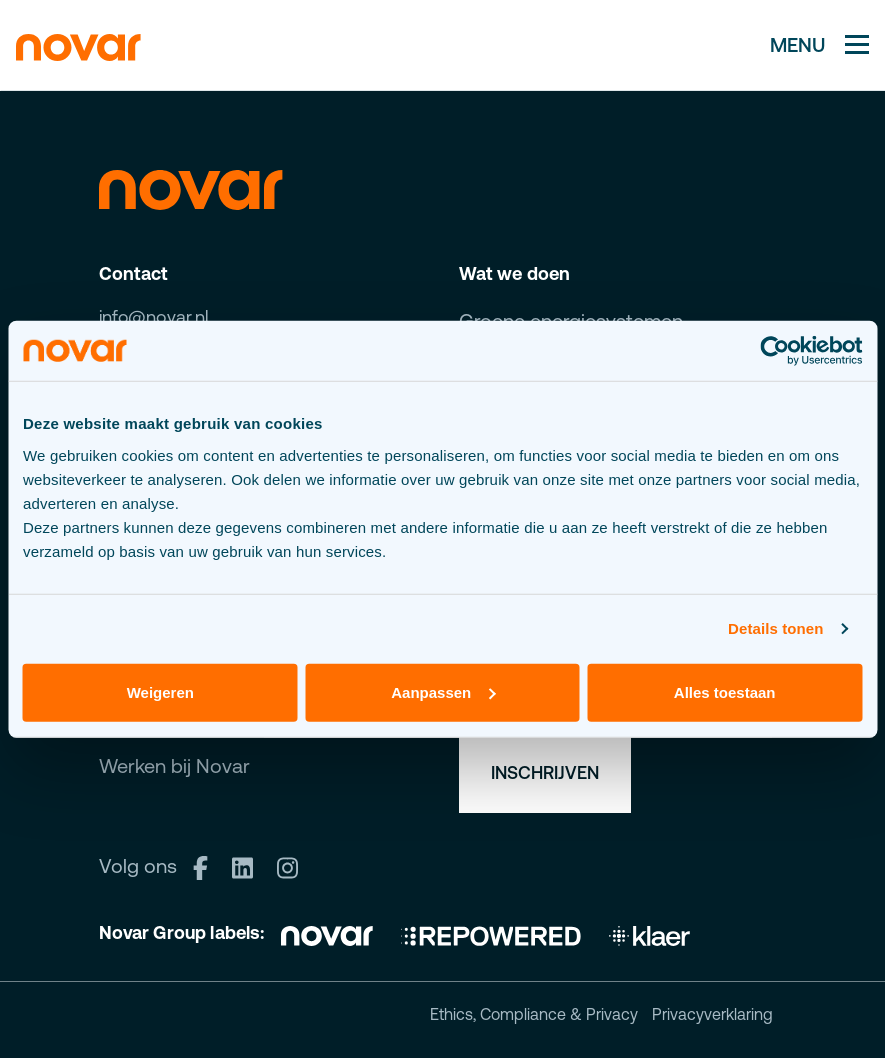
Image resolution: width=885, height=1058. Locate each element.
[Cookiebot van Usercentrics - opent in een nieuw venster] (774, 351)
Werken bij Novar (174, 765)
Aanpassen (443, 691)
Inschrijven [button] (545, 772)
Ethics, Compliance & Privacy (534, 1014)
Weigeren (160, 691)
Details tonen (775, 628)
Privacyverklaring (712, 1014)
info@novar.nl (154, 316)
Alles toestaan (725, 691)
